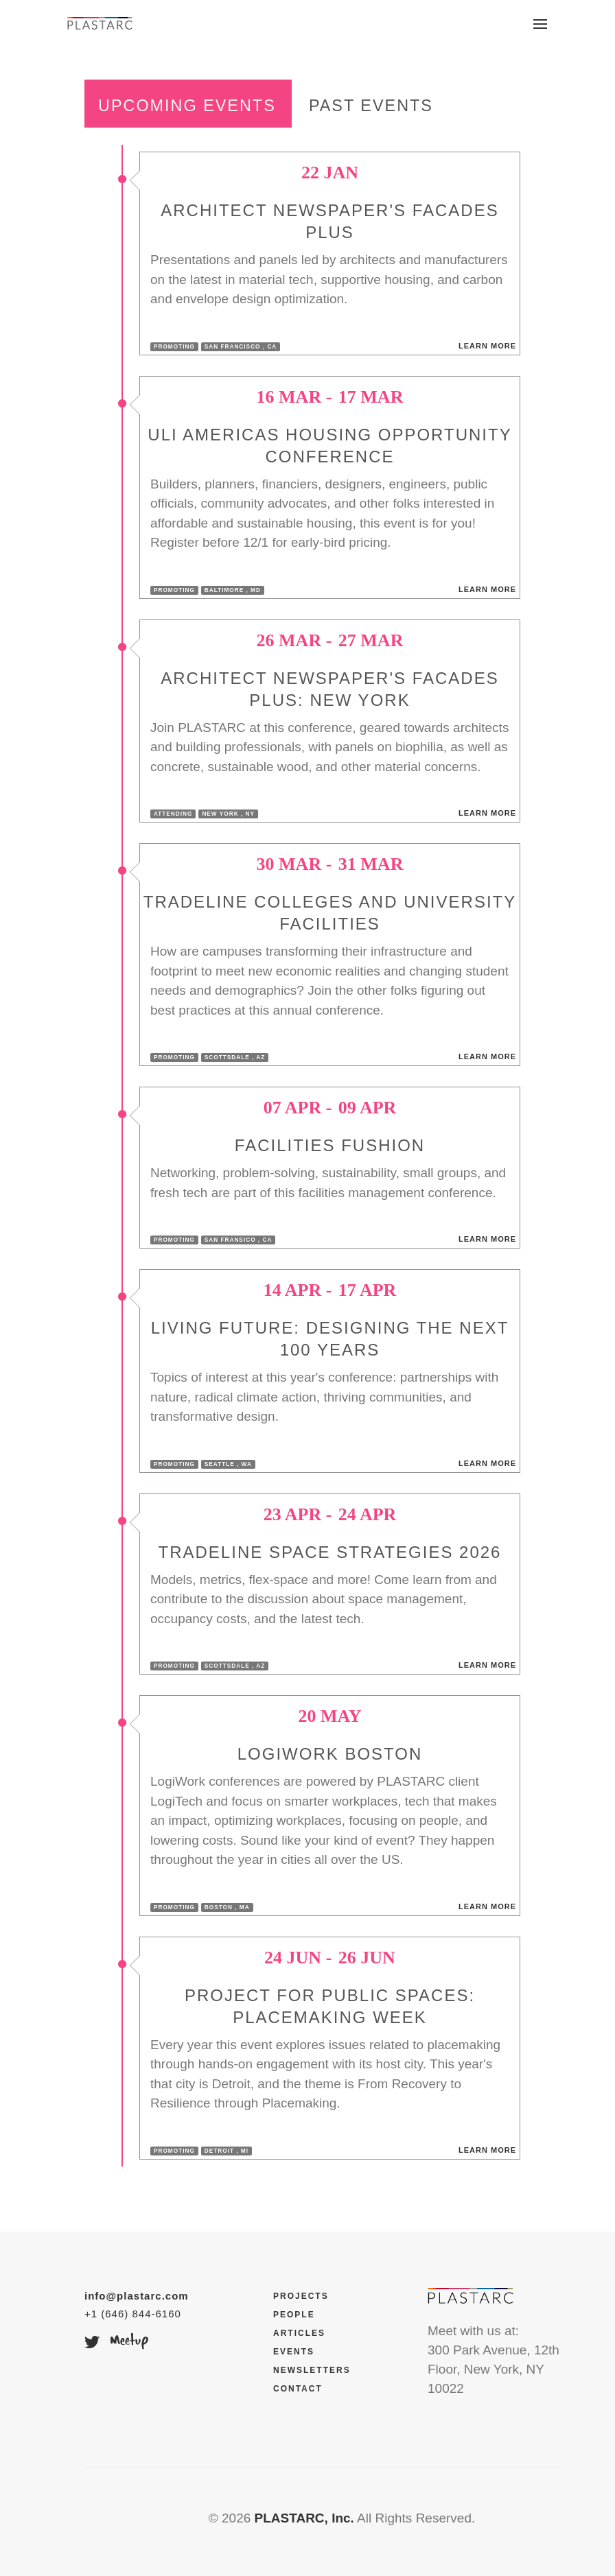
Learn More (487, 346)
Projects (301, 2296)
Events (293, 2351)
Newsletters (312, 2370)
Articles (299, 2333)
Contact (298, 2389)
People (294, 2314)
